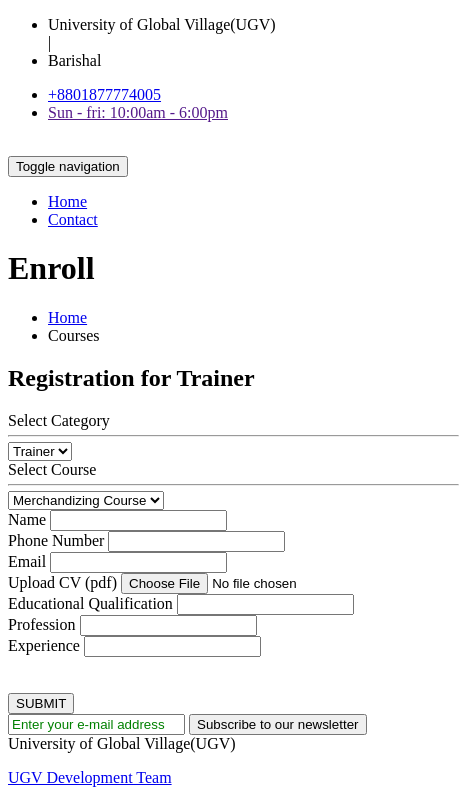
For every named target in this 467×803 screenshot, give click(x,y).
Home (67, 201)
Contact (73, 219)
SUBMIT (41, 703)
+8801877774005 (104, 94)
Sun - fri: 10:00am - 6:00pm (138, 112)
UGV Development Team (90, 777)
